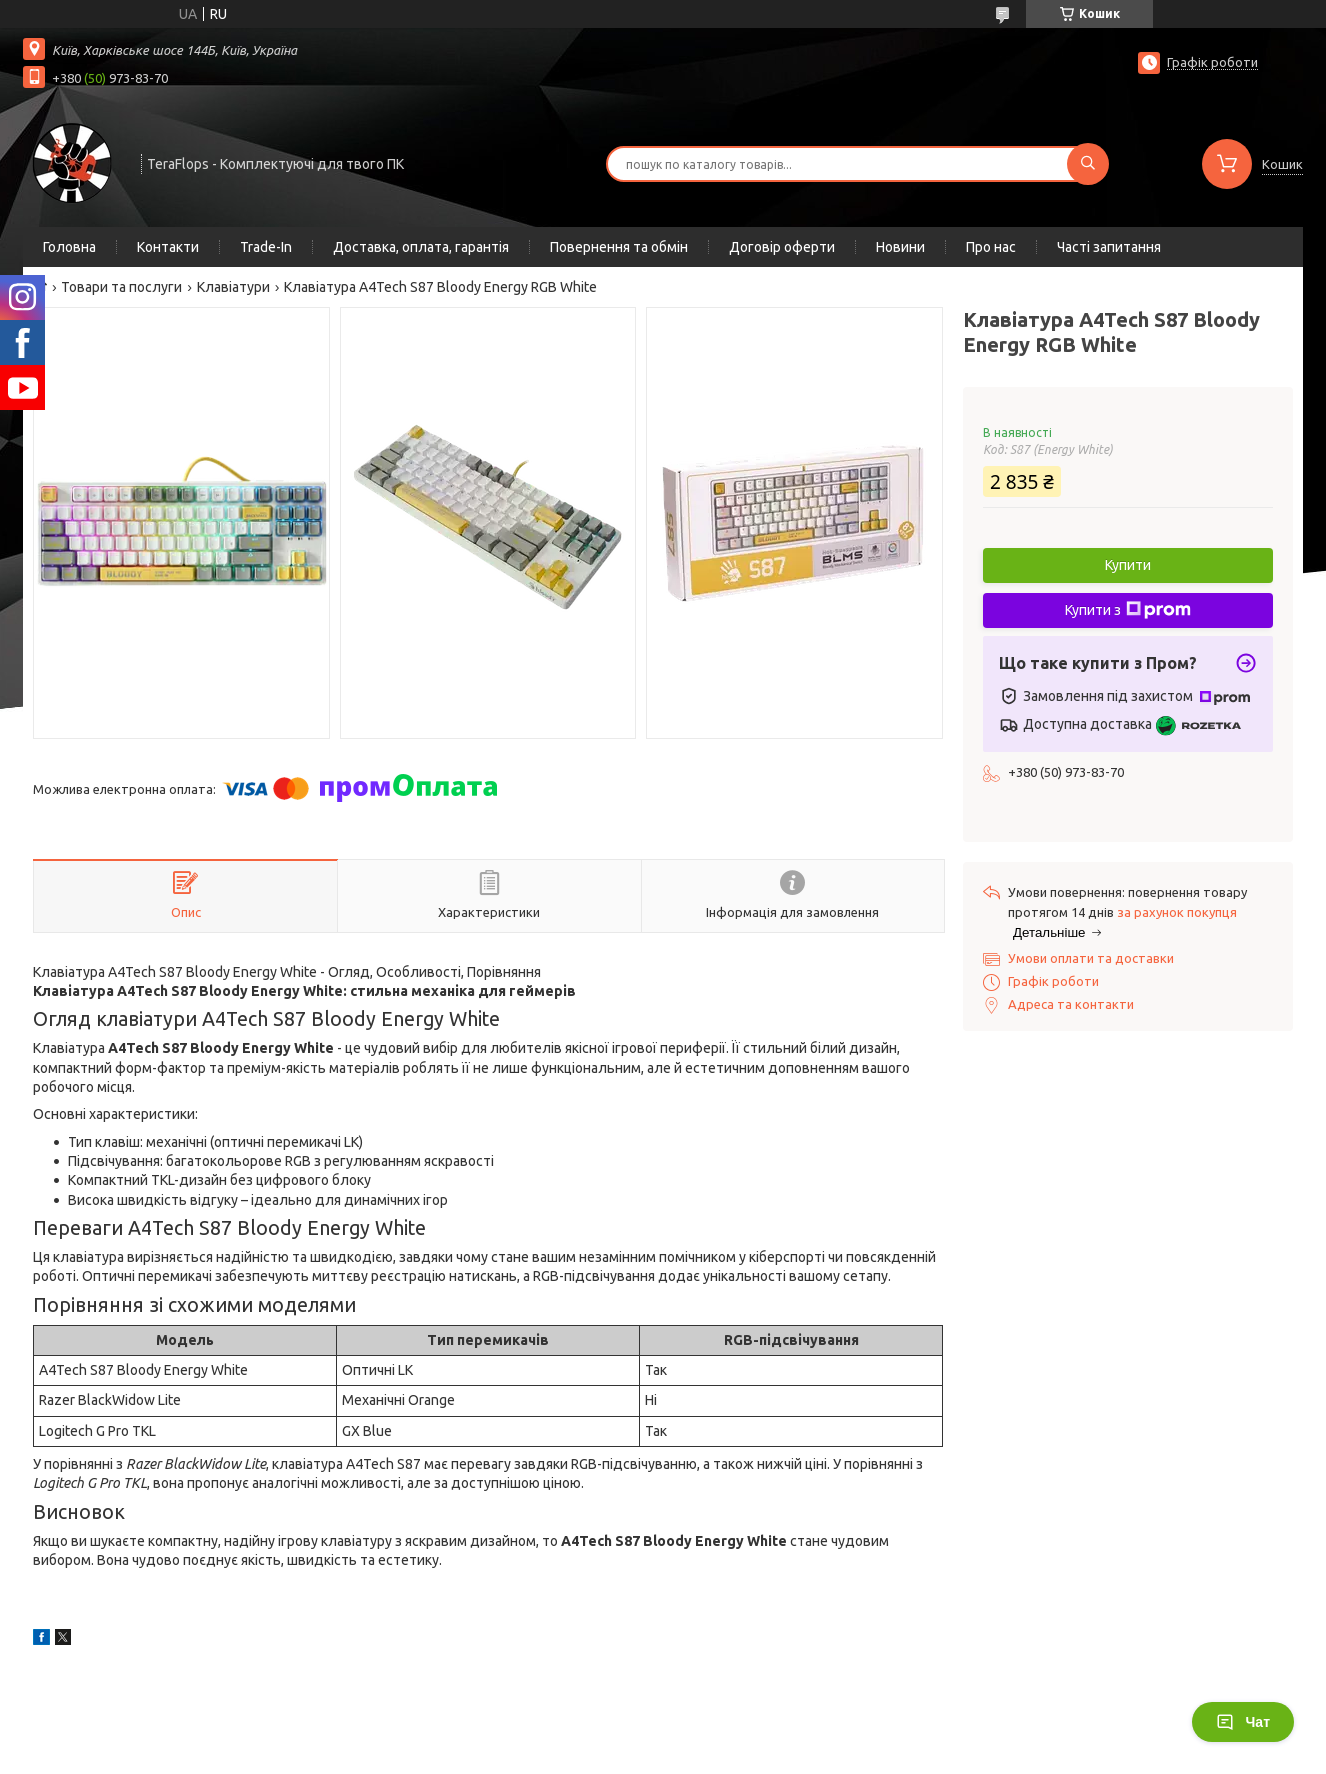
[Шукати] (1088, 164)
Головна (69, 247)
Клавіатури (233, 287)
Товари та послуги (121, 287)
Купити (1128, 565)
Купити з (1128, 610)
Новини (900, 247)
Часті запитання (1109, 247)
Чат (1243, 1722)
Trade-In (266, 247)
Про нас (991, 247)
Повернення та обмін (619, 247)
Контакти (168, 247)
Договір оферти (782, 247)
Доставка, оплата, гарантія (421, 247)
